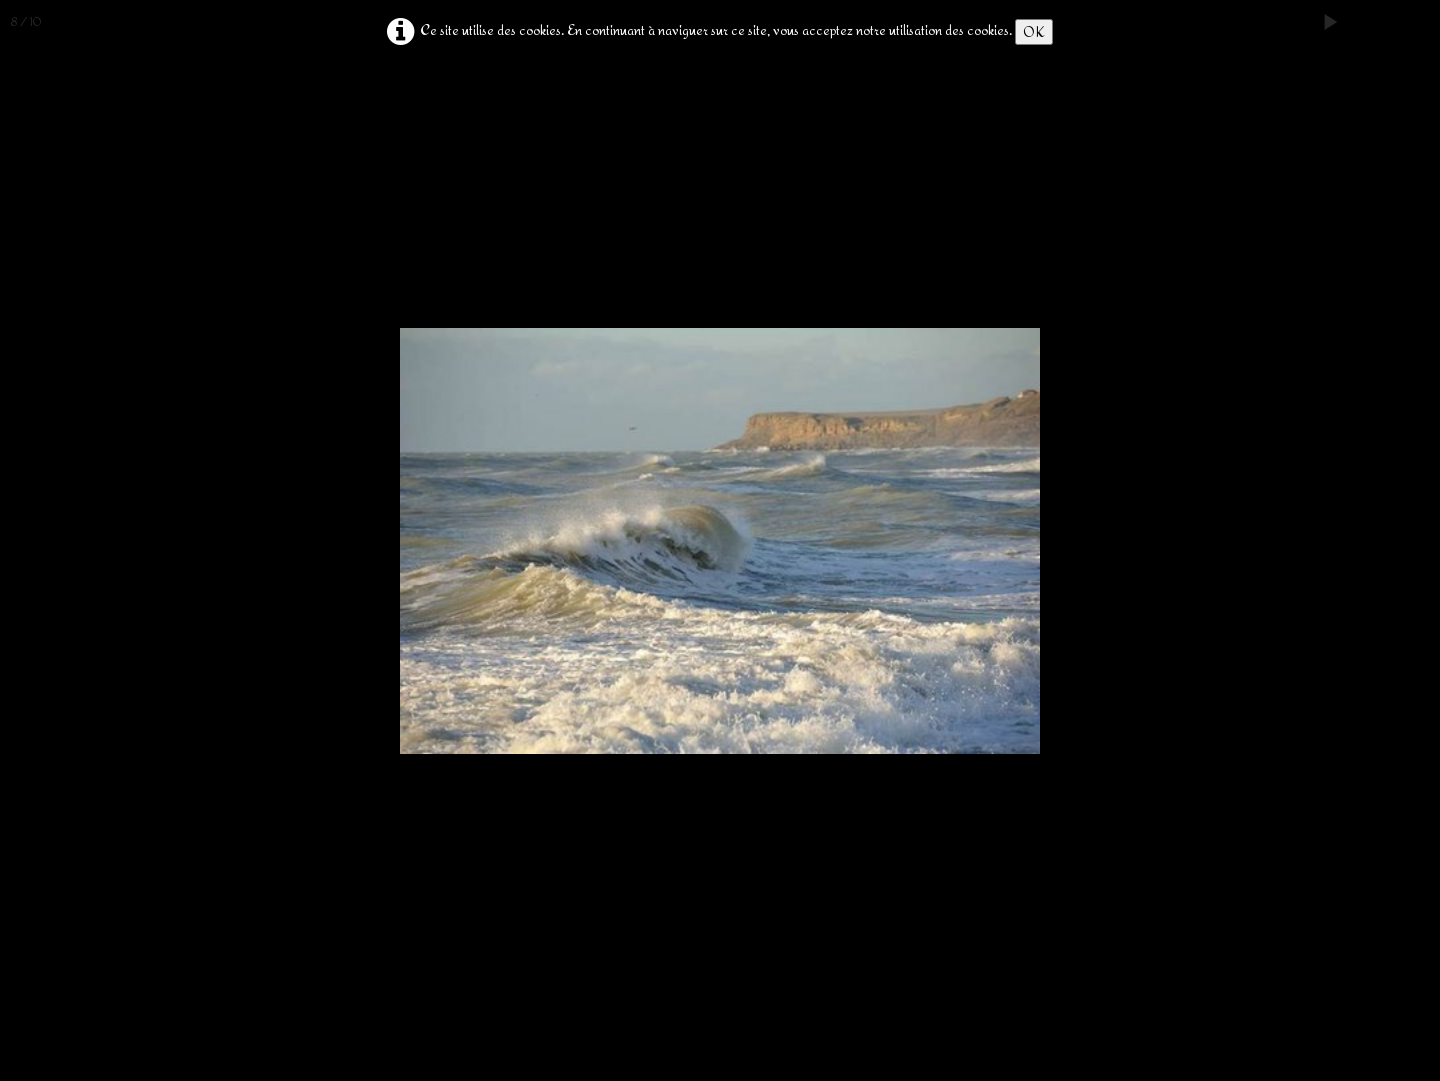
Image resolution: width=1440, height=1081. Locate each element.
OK (1034, 31)
